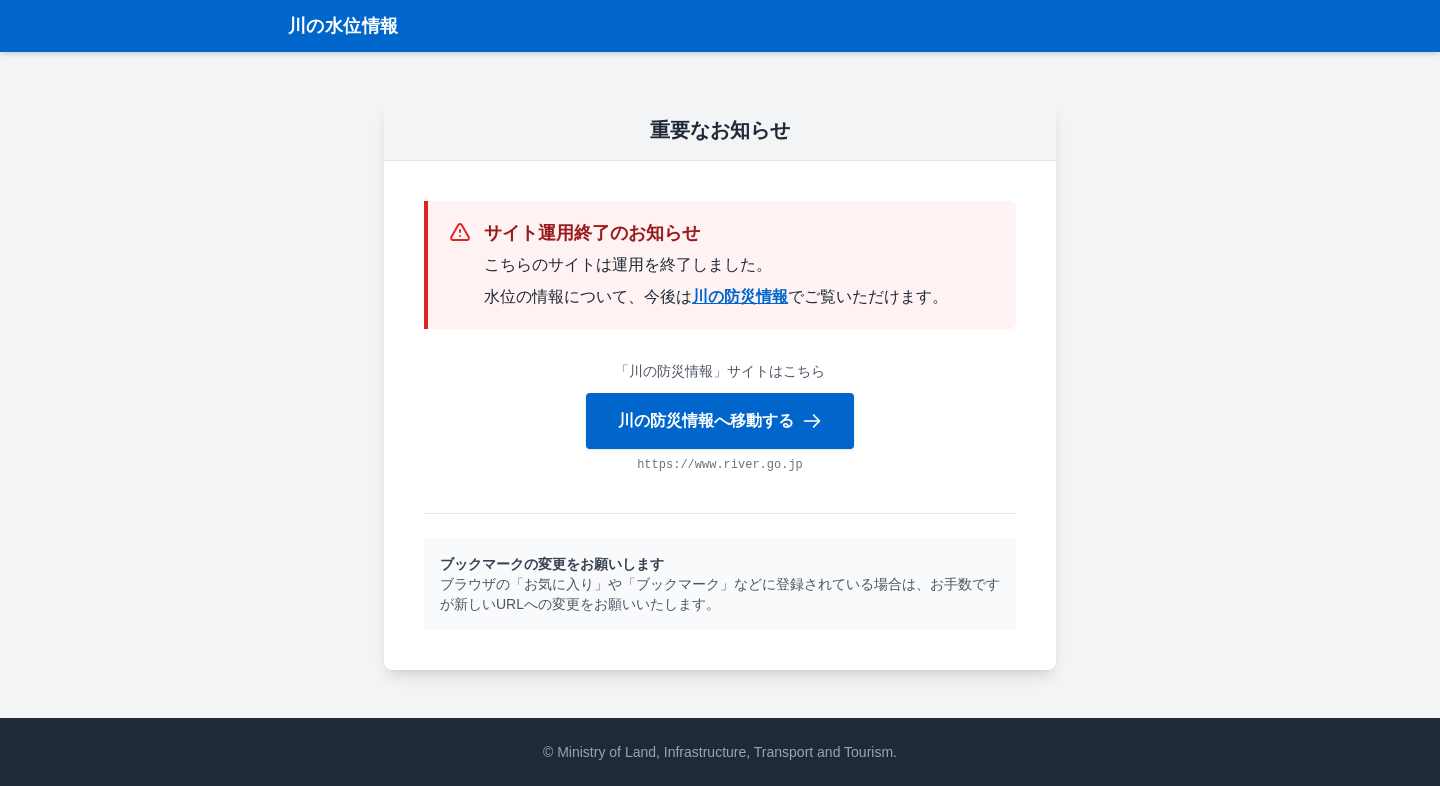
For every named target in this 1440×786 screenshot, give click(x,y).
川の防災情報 (740, 296)
